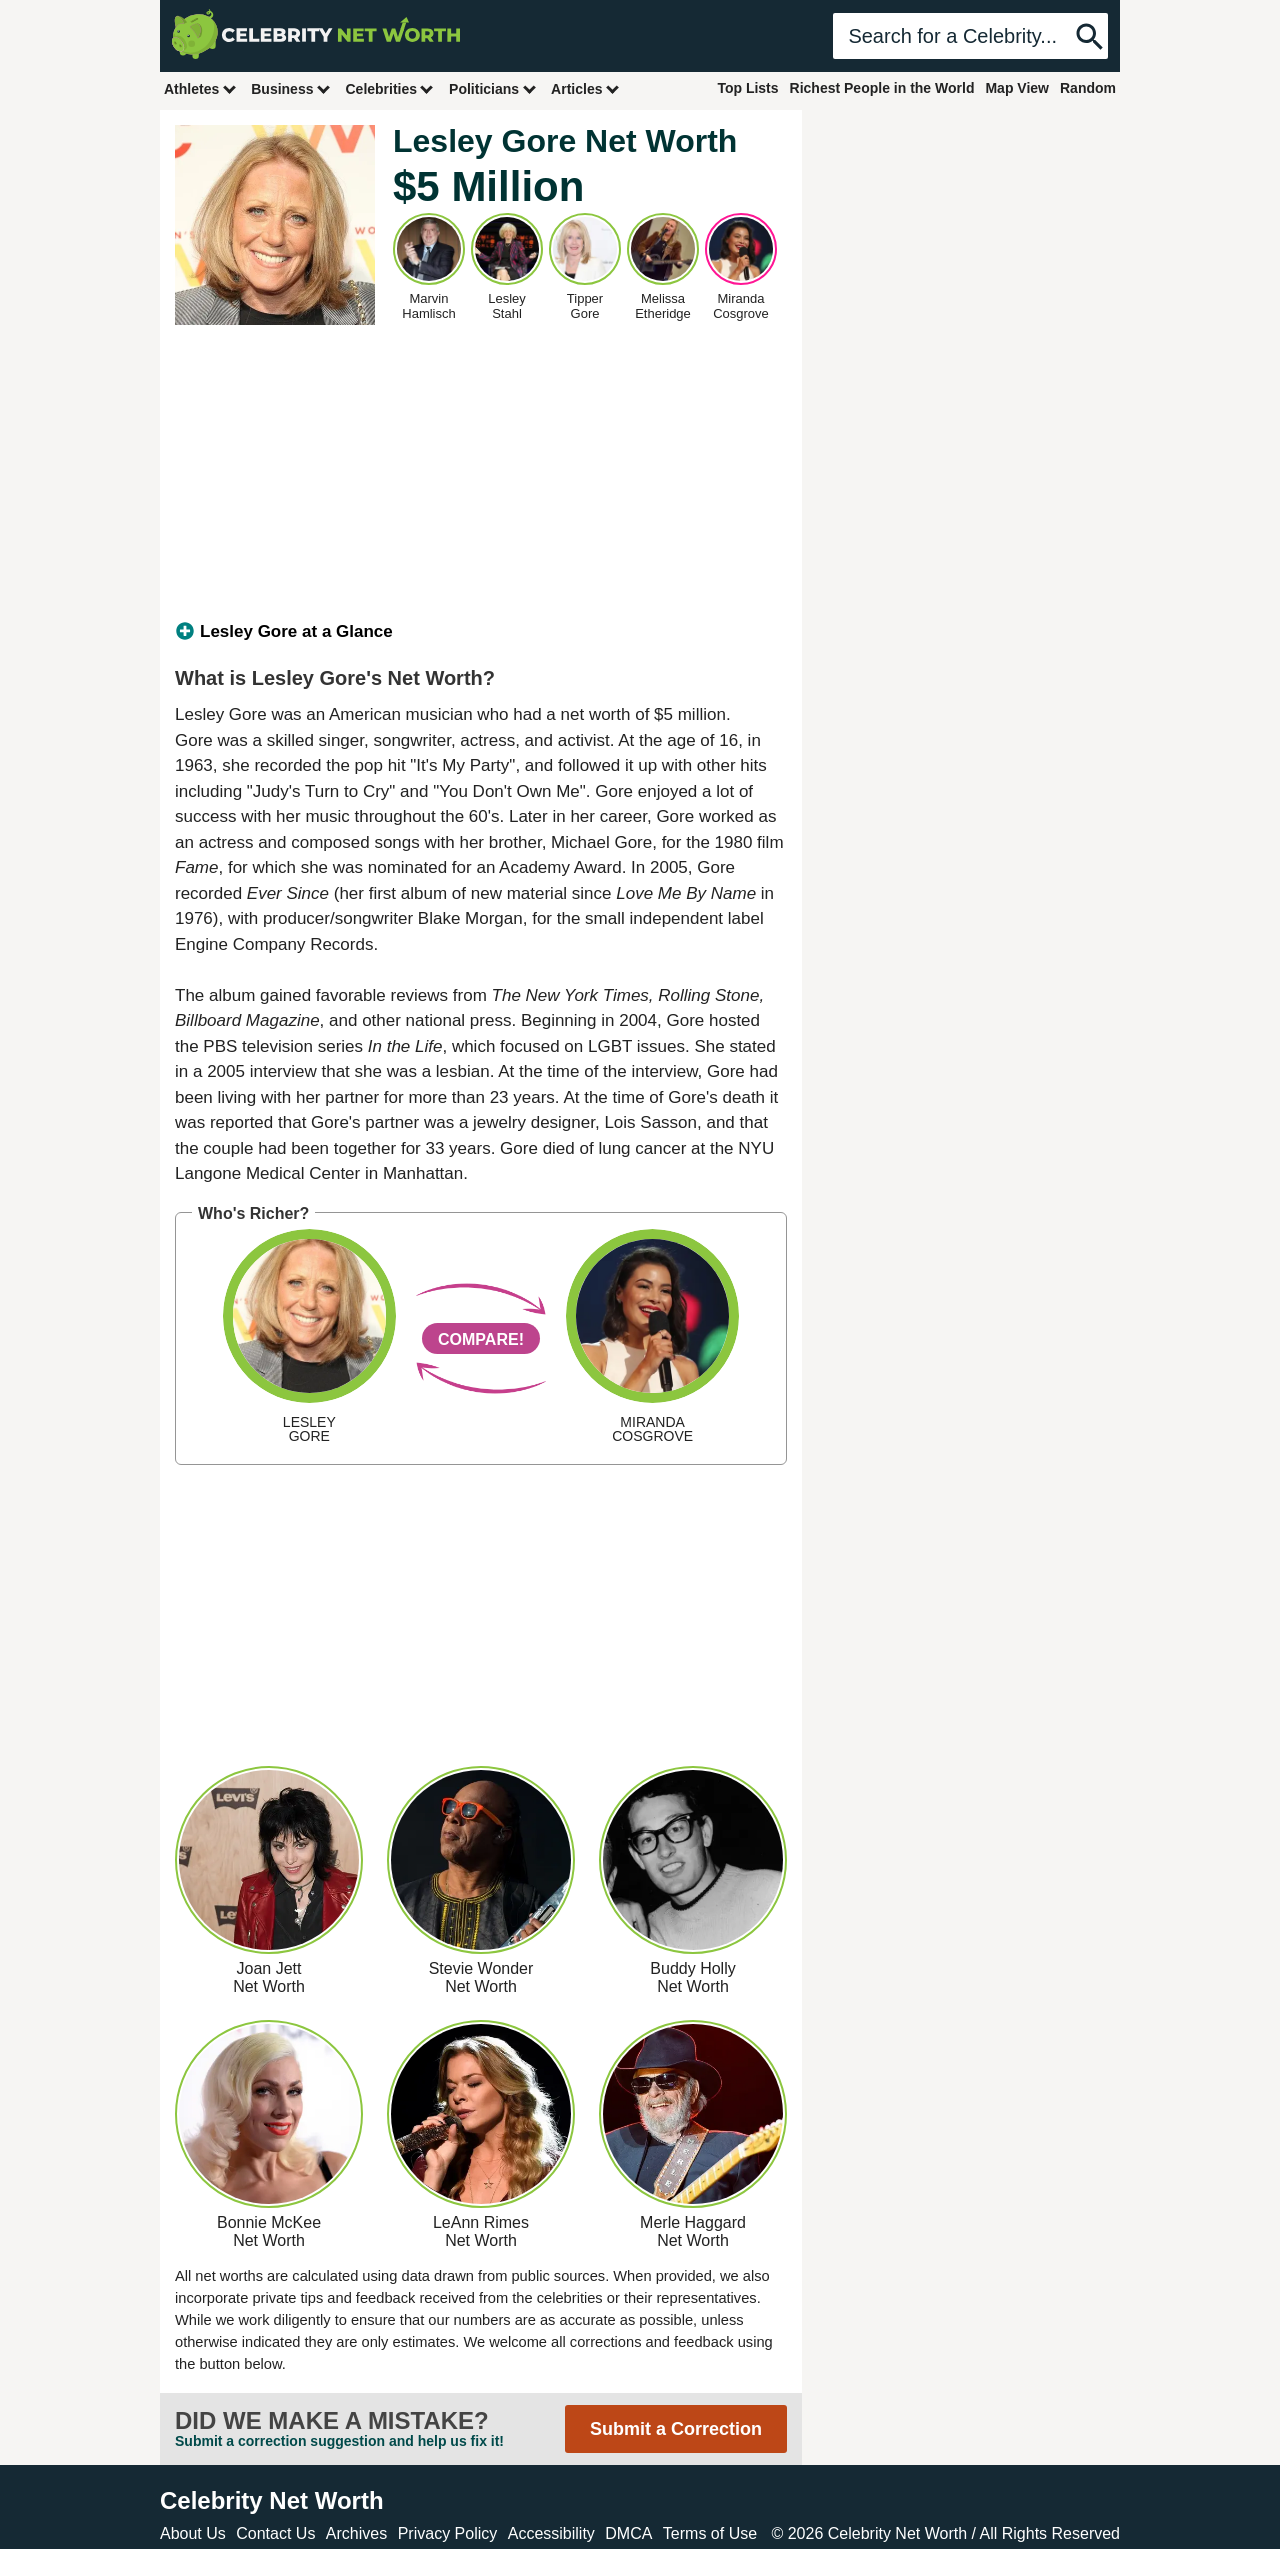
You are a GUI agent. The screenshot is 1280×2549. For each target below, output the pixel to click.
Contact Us (275, 2533)
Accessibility (551, 2533)
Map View (1017, 88)
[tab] (481, 632)
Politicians (493, 88)
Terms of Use (710, 2533)
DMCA (628, 2533)
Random (1088, 88)
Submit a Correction (676, 2429)
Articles (585, 88)
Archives (356, 2533)
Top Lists (747, 88)
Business (291, 88)
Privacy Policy (448, 2533)
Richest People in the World (882, 88)
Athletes (200, 88)
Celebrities (390, 88)
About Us (193, 2533)
